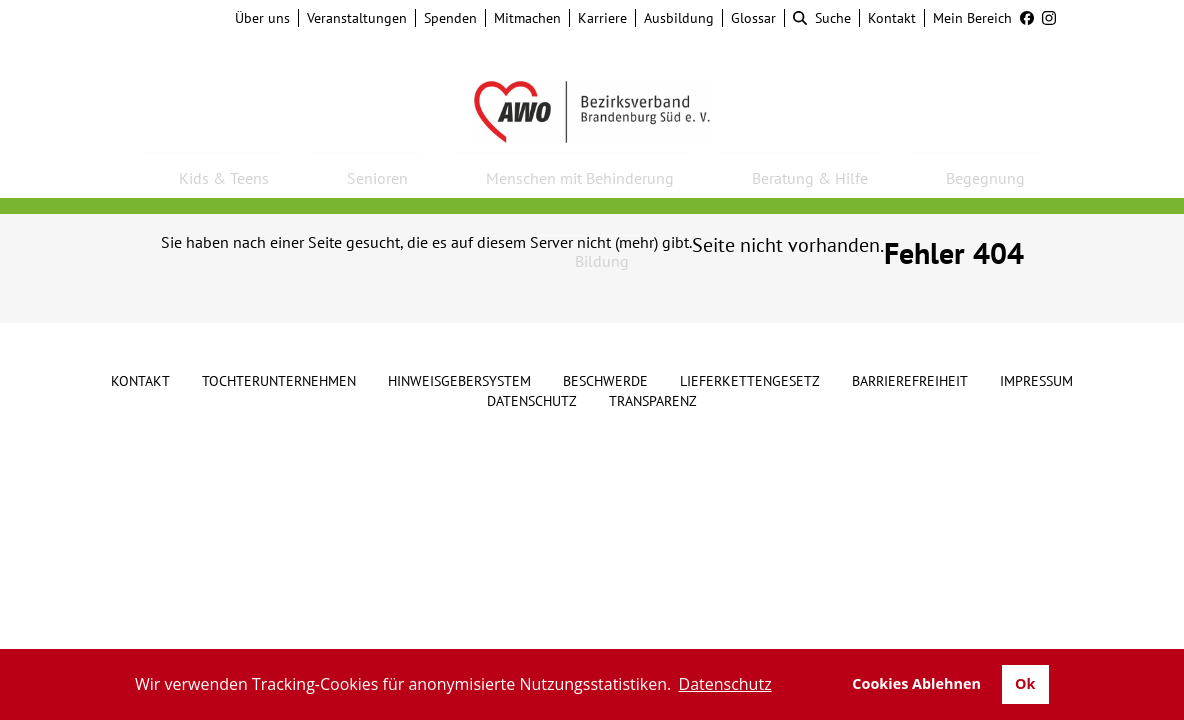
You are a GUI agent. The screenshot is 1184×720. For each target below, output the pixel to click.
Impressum (1036, 381)
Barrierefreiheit (910, 381)
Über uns (262, 18)
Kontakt (892, 18)
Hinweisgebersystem (459, 381)
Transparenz (653, 401)
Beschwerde (605, 381)
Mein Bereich (972, 18)
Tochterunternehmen (279, 381)
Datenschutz (532, 401)
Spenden (450, 18)
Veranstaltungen (357, 18)
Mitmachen (527, 18)
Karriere (602, 18)
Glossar (753, 18)
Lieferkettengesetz (750, 381)
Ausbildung (679, 18)
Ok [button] (1025, 683)
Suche (822, 18)
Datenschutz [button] (725, 684)
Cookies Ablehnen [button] (916, 683)
